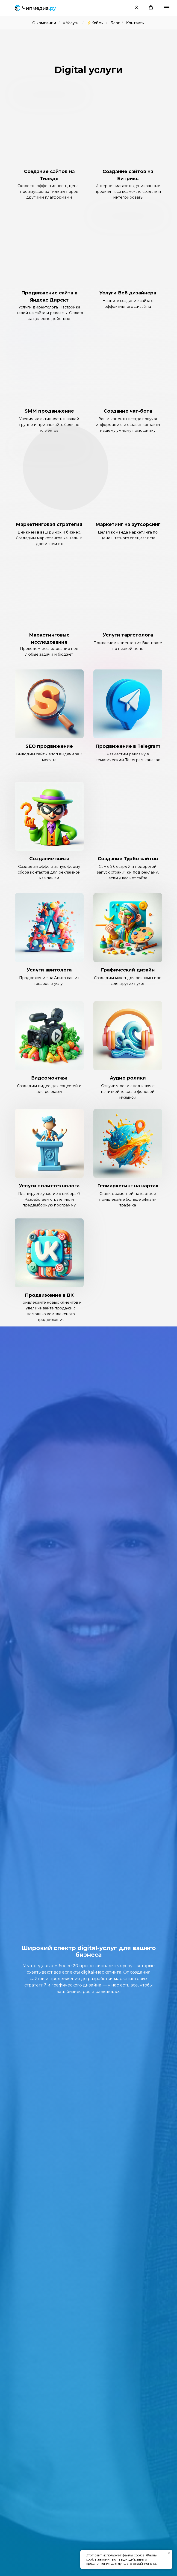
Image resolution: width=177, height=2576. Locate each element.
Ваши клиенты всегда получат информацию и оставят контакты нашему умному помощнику (128, 425)
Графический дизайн (128, 970)
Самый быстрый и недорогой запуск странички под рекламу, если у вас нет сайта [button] (128, 872)
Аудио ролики (128, 1078)
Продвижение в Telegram (127, 746)
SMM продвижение (49, 411)
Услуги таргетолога (128, 635)
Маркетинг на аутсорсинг (127, 524)
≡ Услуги (71, 23)
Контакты (135, 23)
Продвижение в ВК (49, 1295)
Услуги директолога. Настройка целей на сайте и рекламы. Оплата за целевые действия (49, 313)
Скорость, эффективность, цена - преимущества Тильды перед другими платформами (49, 192)
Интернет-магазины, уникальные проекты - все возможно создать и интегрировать (127, 192)
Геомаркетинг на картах (127, 1185)
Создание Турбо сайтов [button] (128, 858)
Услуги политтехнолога (49, 1185)
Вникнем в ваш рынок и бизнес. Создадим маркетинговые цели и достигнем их (49, 538)
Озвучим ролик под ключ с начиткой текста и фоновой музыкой (128, 1092)
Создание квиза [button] (49, 858)
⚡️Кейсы (95, 23)
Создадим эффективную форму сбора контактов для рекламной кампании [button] (49, 872)
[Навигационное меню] (166, 7)
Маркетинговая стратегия (49, 524)
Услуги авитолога (49, 970)
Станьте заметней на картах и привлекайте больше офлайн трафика (128, 1199)
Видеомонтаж (49, 1078)
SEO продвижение (49, 746)
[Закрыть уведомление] (169, 2553)
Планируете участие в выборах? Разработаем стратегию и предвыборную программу (49, 1199)
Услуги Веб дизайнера (127, 293)
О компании (44, 23)
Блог (115, 23)
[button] (136, 7)
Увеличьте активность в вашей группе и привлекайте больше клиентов (49, 425)
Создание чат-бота (128, 411)
